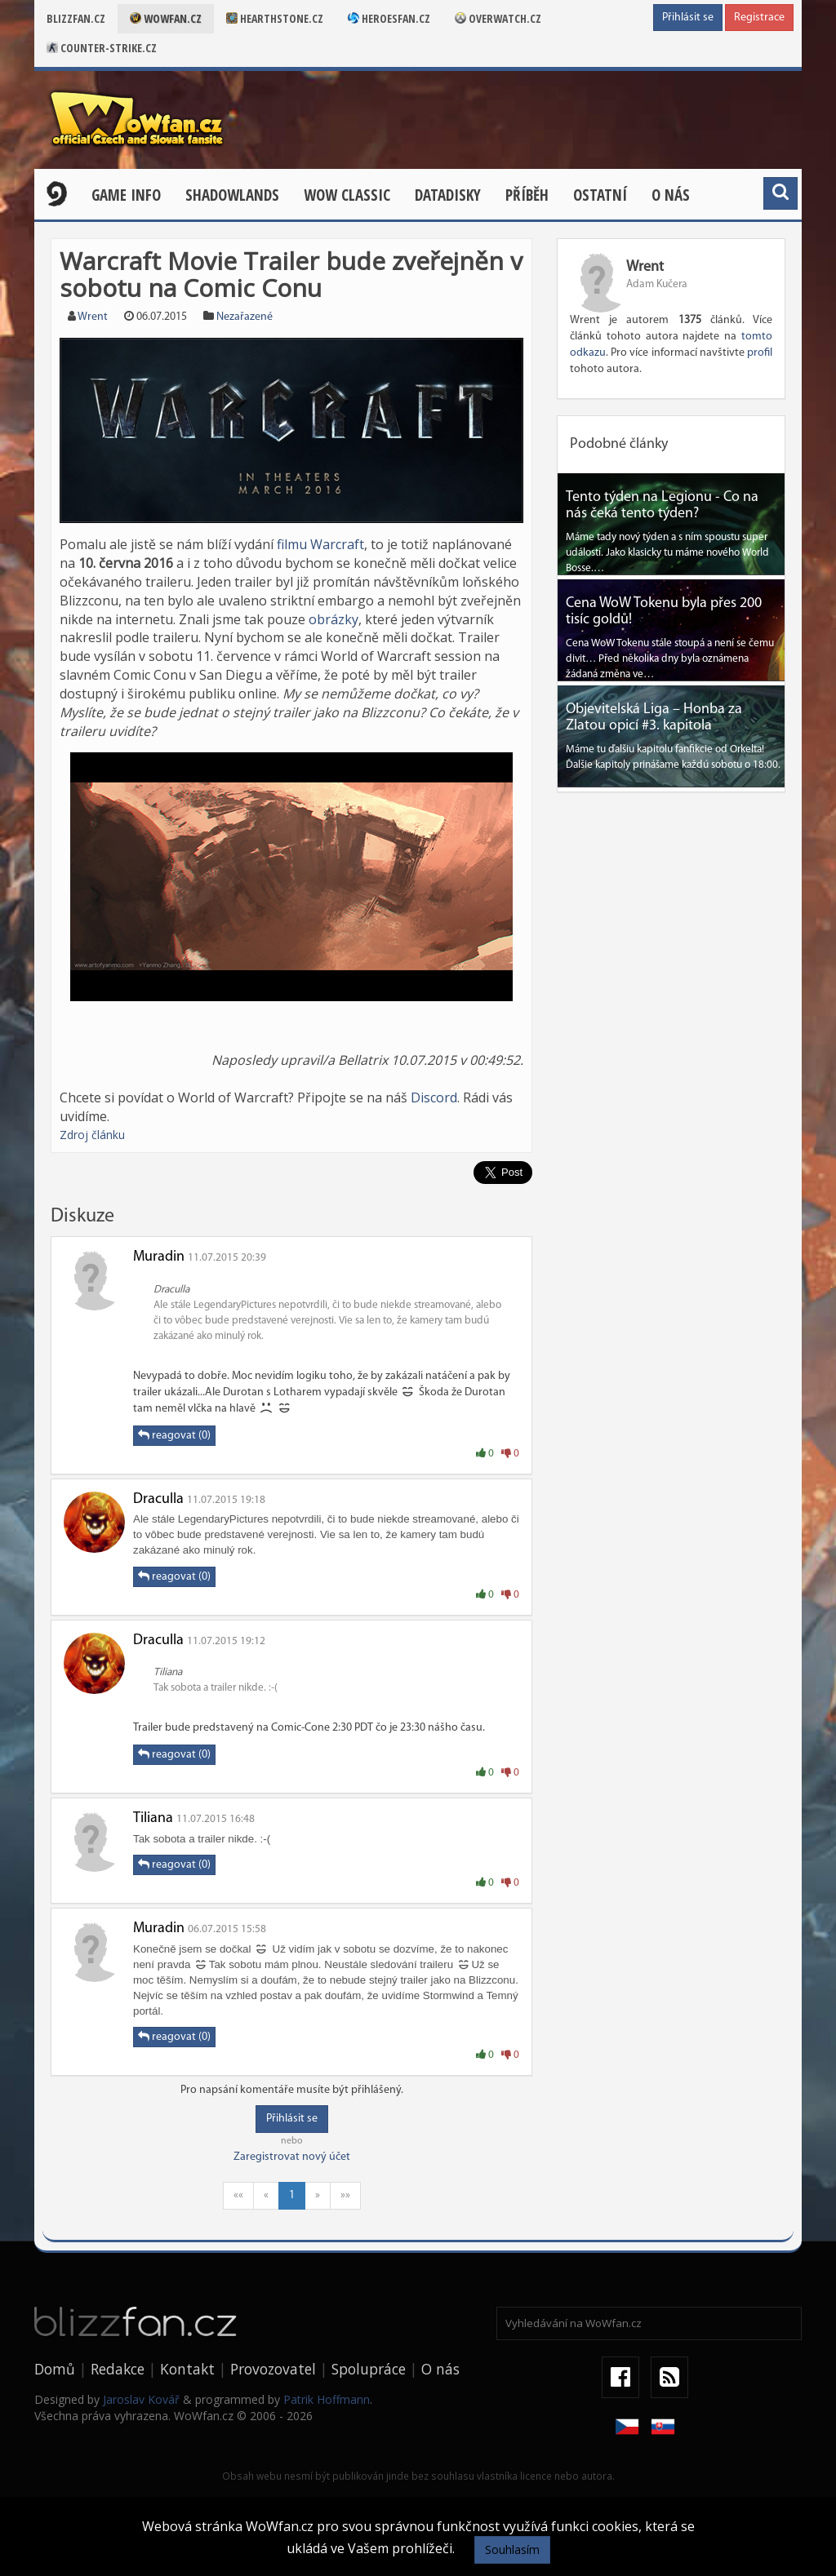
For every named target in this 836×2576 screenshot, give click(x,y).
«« (238, 2195)
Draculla (158, 1499)
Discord (434, 1097)
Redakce (118, 2369)
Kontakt (187, 2369)
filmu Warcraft (320, 544)
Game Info (126, 195)
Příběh (527, 195)
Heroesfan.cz (389, 18)
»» (345, 2195)
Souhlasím (512, 2549)
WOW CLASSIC (347, 195)
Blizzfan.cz (76, 18)
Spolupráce (368, 2369)
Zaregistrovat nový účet (291, 2157)
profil (759, 353)
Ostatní (600, 195)
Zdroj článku (92, 1134)
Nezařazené (244, 317)
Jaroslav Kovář (141, 2399)
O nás (670, 195)
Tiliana (153, 1818)
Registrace (759, 17)
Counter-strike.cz (102, 47)
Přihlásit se (688, 17)
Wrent (93, 317)
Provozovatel (273, 2369)
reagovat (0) (174, 1435)
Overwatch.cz (498, 18)
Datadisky (448, 195)
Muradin (159, 1257)
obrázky (333, 619)
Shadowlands (232, 195)
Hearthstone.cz (274, 18)
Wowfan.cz (166, 18)
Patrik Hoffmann (326, 2399)
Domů (54, 2369)
